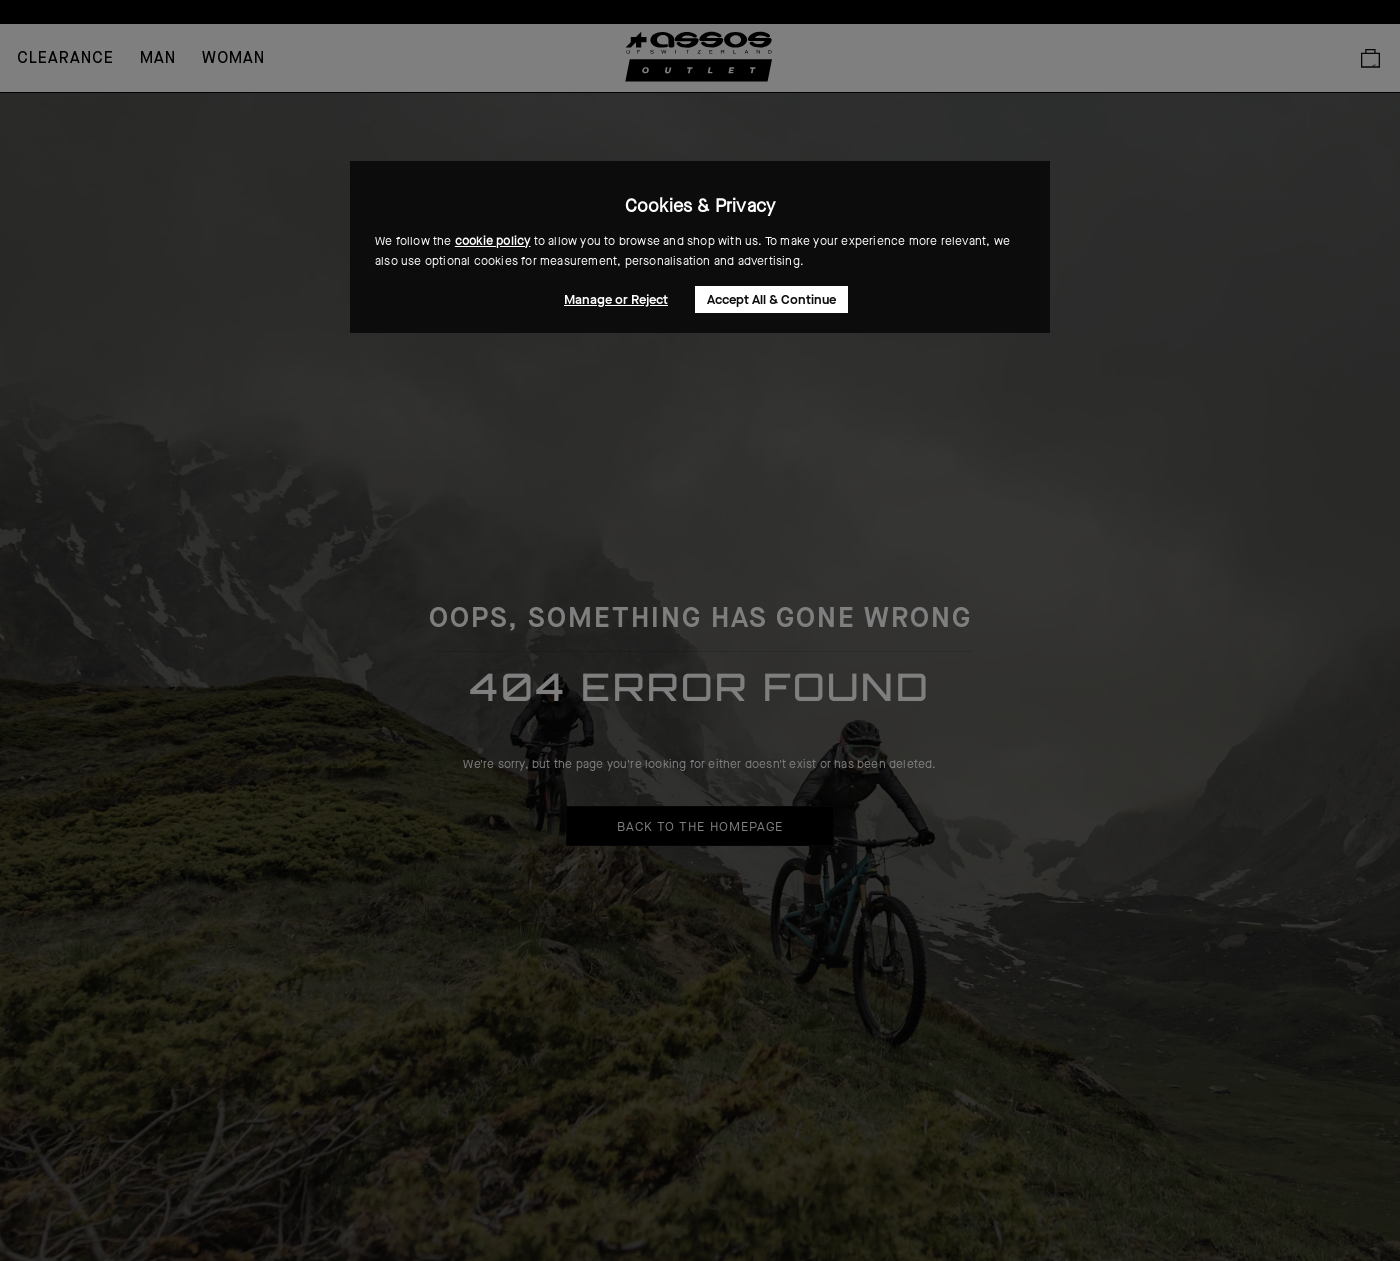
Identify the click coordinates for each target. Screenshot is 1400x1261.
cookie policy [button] (493, 241)
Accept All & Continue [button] (771, 299)
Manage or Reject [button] (616, 299)
